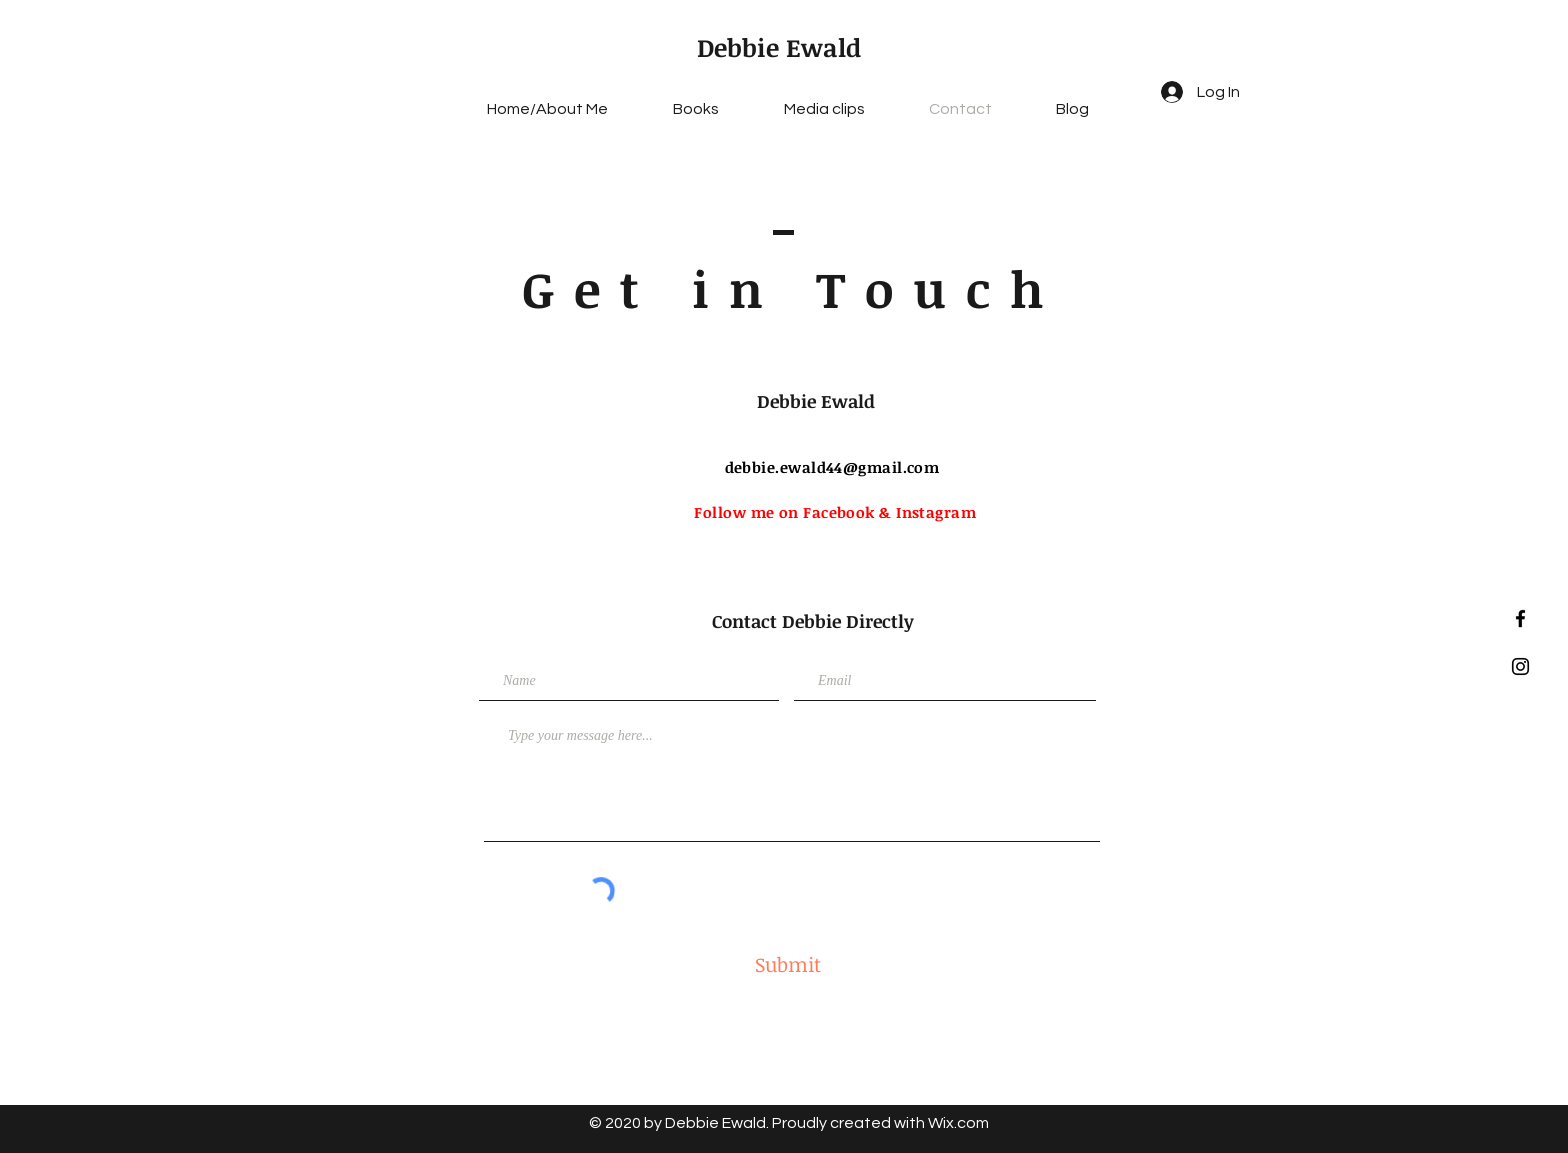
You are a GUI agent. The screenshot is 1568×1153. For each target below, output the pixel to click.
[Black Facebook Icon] (1520, 618)
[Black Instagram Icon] (1520, 666)
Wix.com (958, 1123)
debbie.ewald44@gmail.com (832, 467)
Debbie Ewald (779, 47)
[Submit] (788, 964)
